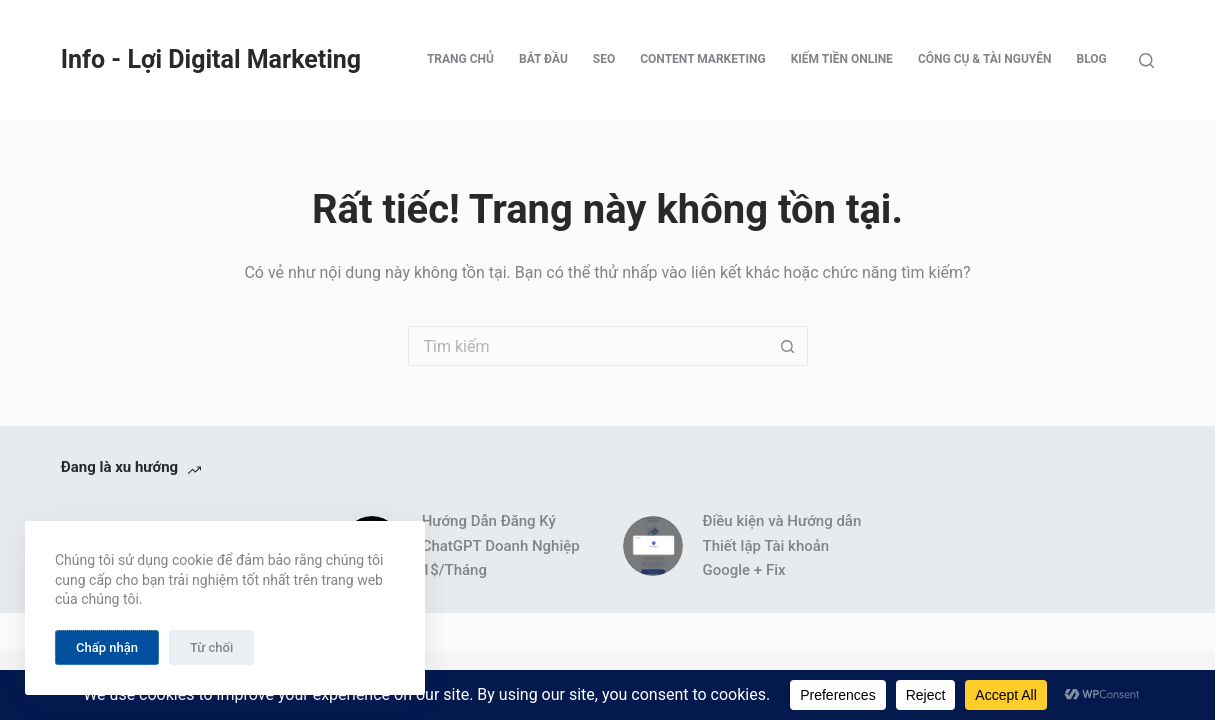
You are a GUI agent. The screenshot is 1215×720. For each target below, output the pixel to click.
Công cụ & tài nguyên (985, 59)
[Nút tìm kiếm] (788, 346)
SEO (604, 59)
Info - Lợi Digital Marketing (211, 59)
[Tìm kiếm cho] (588, 346)
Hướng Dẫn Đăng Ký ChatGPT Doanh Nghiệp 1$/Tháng (501, 546)
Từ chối (211, 647)
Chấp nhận (107, 647)
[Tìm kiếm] (1146, 60)
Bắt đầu (543, 59)
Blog (1092, 59)
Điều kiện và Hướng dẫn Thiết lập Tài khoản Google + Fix (782, 546)
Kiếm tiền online (842, 59)
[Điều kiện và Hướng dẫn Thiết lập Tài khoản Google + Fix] (653, 546)
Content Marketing (702, 59)
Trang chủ (460, 59)
